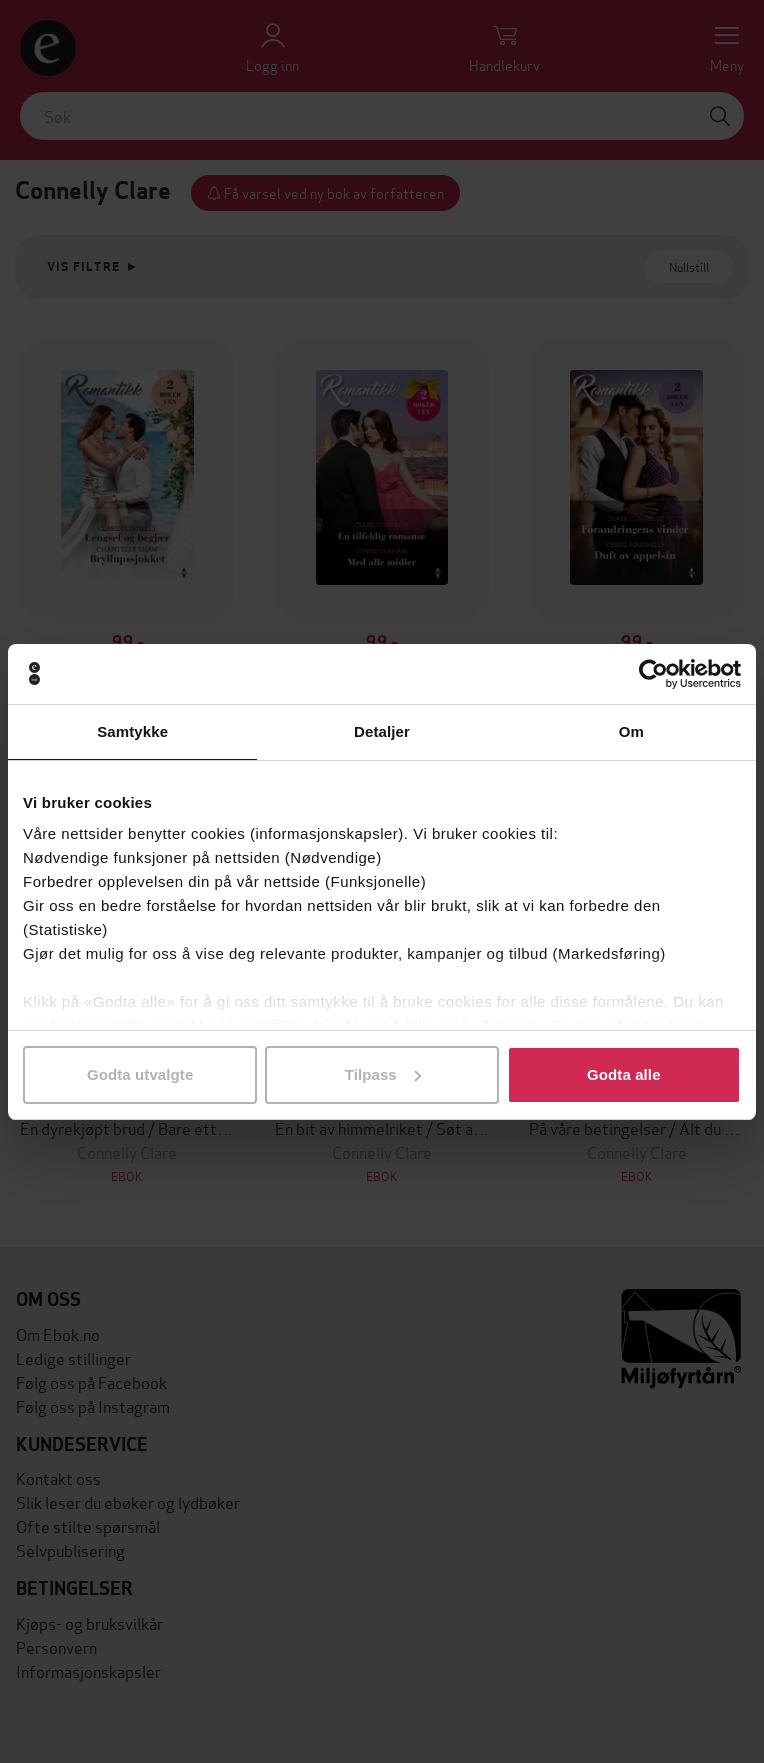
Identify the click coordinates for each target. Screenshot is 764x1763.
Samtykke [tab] (132, 731)
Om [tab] (631, 731)
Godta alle (624, 1074)
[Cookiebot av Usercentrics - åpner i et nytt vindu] (653, 674)
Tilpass (383, 1074)
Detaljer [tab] (382, 731)
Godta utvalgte (140, 1074)
